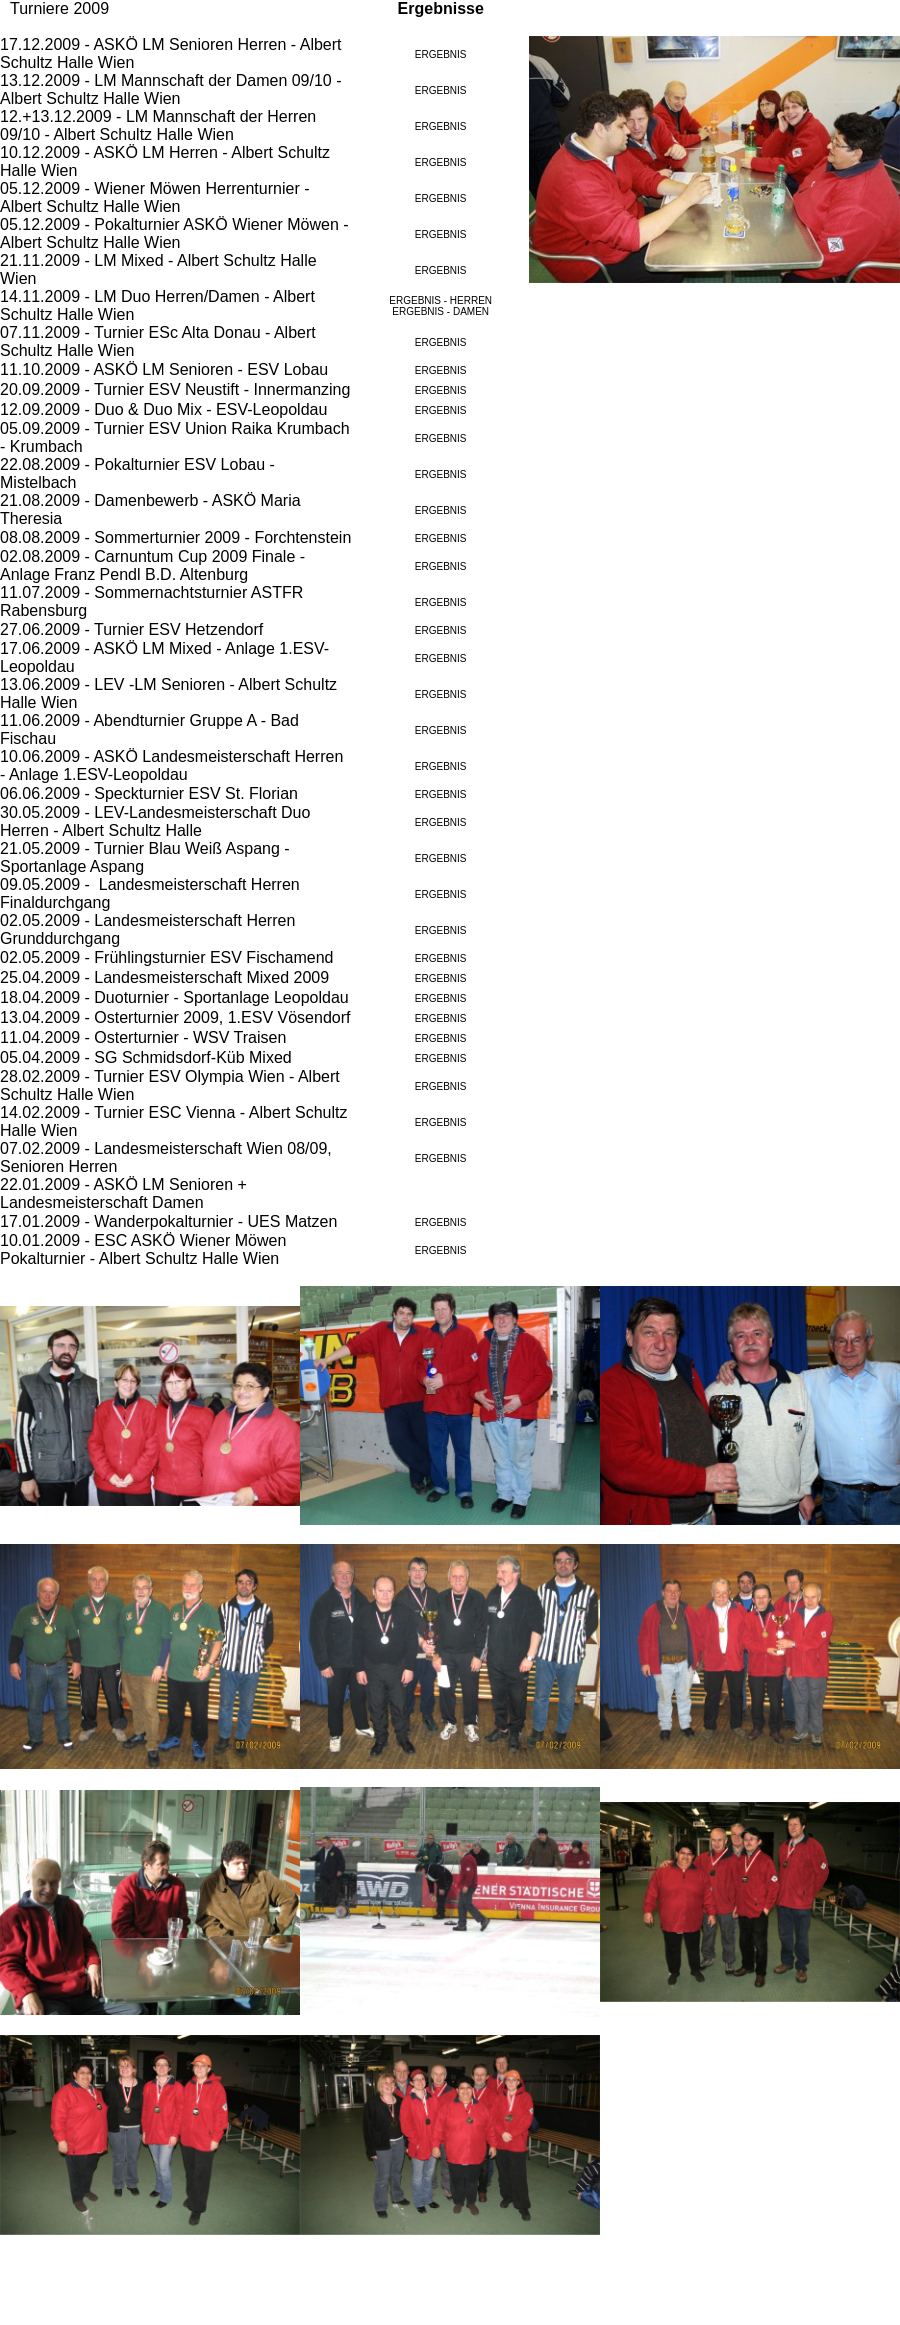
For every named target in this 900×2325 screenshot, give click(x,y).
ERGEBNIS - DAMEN (440, 311)
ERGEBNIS (441, 54)
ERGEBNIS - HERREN (440, 300)
